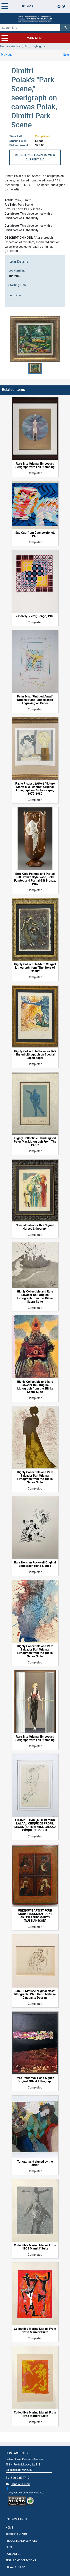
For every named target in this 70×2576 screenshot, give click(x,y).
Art (26, 46)
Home (4, 46)
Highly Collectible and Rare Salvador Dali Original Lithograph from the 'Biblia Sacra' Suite (35, 1296)
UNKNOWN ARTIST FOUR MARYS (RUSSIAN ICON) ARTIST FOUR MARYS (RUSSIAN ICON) (35, 1915)
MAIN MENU (22, 38)
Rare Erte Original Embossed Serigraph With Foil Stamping (35, 465)
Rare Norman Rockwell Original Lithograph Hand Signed (35, 1564)
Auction (16, 46)
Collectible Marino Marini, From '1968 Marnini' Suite (35, 2247)
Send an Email (20, 2484)
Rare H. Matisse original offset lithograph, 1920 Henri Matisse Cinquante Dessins (35, 1994)
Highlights (38, 46)
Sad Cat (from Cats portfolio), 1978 (35, 534)
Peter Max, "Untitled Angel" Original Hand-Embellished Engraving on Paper (35, 700)
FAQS (9, 2547)
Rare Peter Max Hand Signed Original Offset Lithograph (35, 2079)
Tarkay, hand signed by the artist (35, 2163)
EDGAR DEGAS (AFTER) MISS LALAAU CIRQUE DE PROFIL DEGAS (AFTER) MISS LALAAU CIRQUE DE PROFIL (35, 1825)
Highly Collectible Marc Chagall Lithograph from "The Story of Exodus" (35, 968)
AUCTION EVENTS (16, 2534)
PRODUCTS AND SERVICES (21, 2540)
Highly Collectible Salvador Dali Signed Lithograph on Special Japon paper (35, 1055)
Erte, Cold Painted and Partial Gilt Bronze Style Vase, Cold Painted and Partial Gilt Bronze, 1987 (35, 879)
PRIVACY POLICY (16, 2566)
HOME (9, 2527)
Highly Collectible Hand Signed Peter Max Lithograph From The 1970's (35, 1142)
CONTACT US (13, 2553)
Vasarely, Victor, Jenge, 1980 (35, 616)
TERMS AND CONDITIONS (21, 2560)
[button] (35, 368)
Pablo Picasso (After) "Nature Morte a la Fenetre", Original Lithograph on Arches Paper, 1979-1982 (35, 788)
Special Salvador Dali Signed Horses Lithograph (35, 1227)
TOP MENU (17, 6)
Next (66, 54)
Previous (7, 54)
